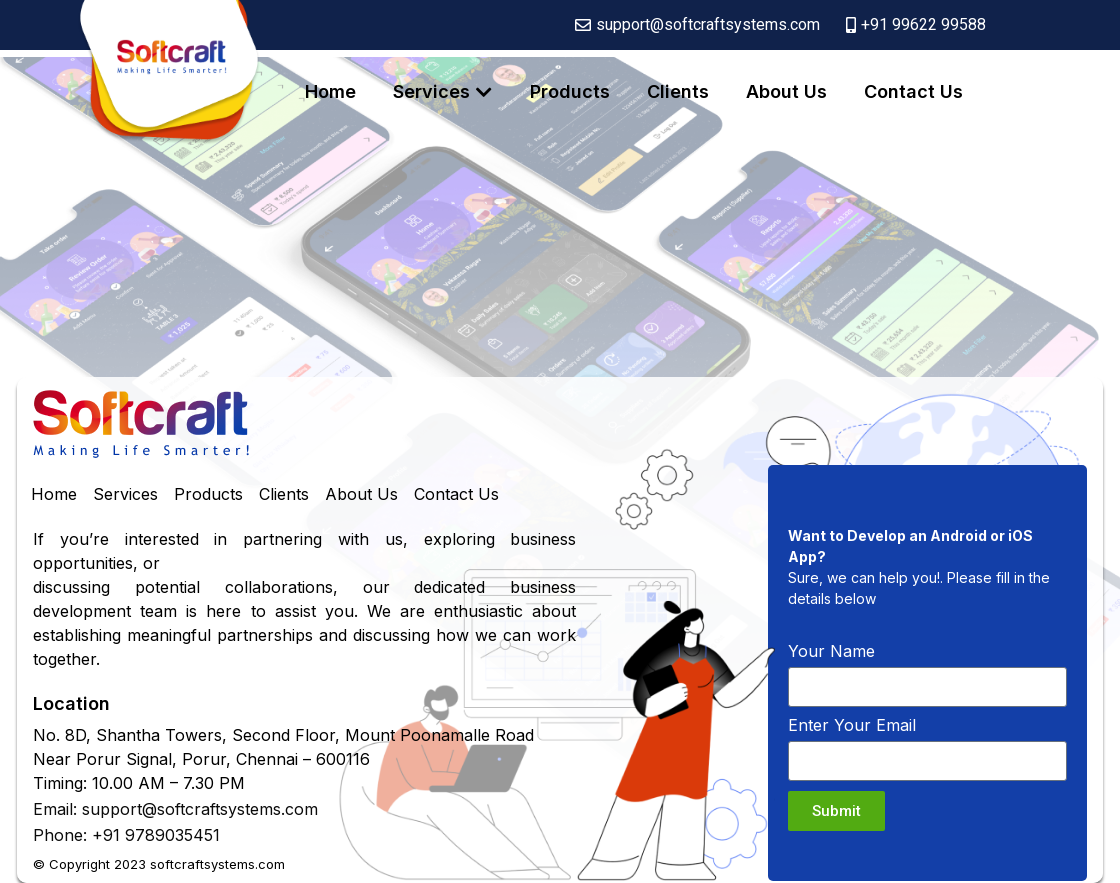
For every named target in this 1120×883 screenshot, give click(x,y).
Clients (678, 91)
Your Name (831, 652)
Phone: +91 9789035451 (126, 835)
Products (570, 91)
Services (431, 91)
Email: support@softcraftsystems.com (175, 809)
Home (330, 91)
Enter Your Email (852, 726)
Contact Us (913, 91)
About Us (786, 91)
